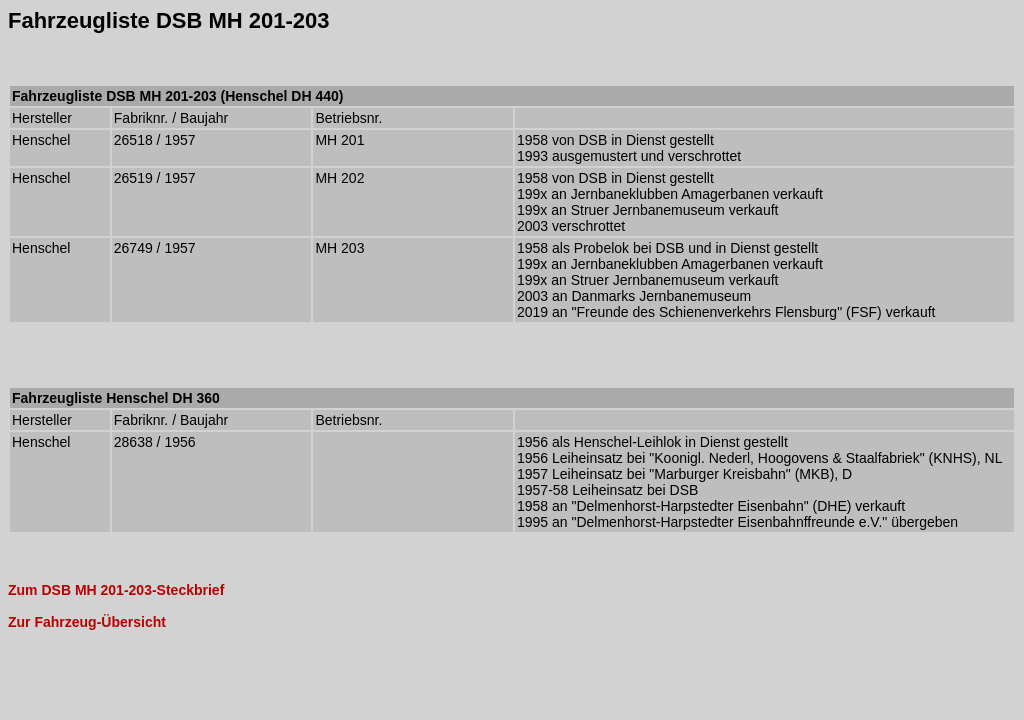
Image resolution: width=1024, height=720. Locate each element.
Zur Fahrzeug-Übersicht (87, 622)
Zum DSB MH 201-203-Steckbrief (116, 590)
